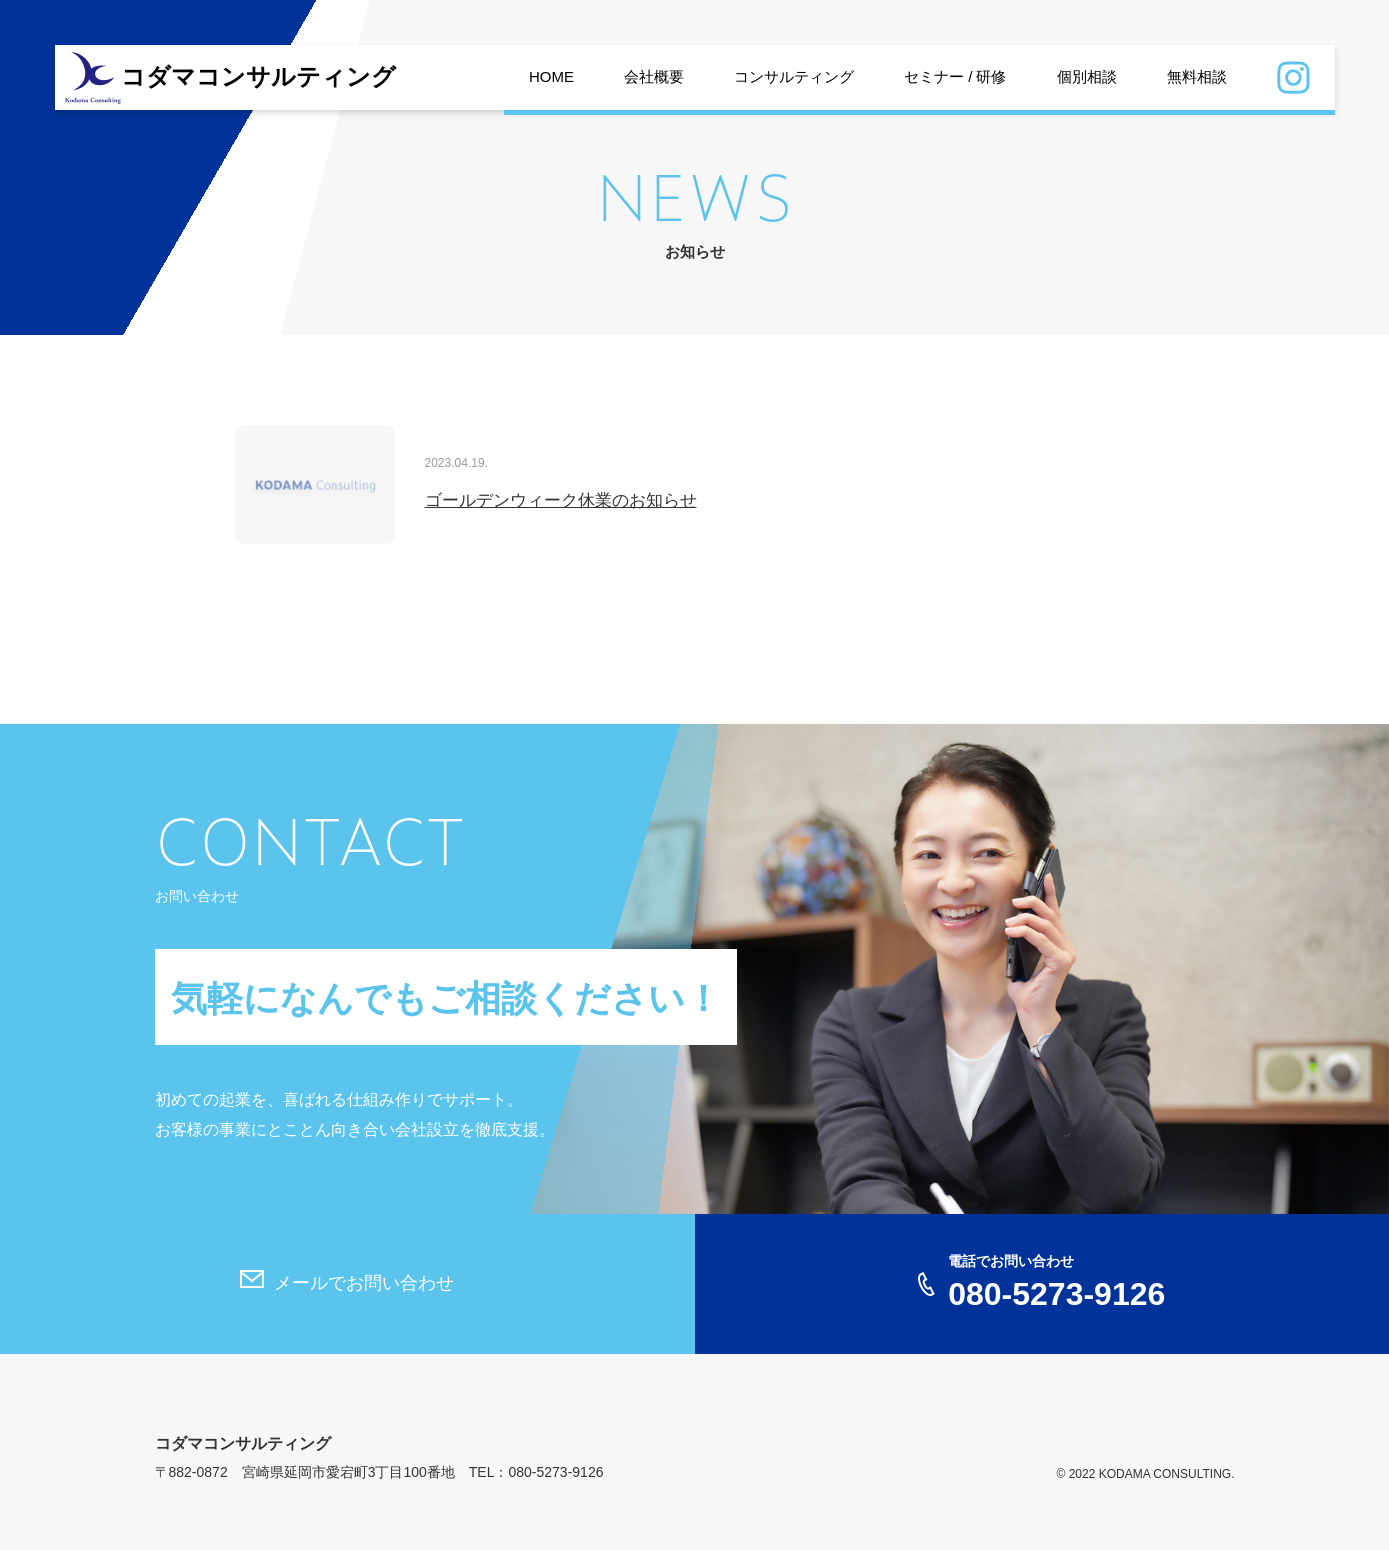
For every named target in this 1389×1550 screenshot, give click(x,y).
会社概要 (654, 76)
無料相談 (1197, 76)
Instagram (1293, 80)
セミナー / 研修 (955, 76)
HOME (551, 76)
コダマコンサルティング (258, 77)
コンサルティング (794, 76)
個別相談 (1087, 76)
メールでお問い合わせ (364, 1283)
